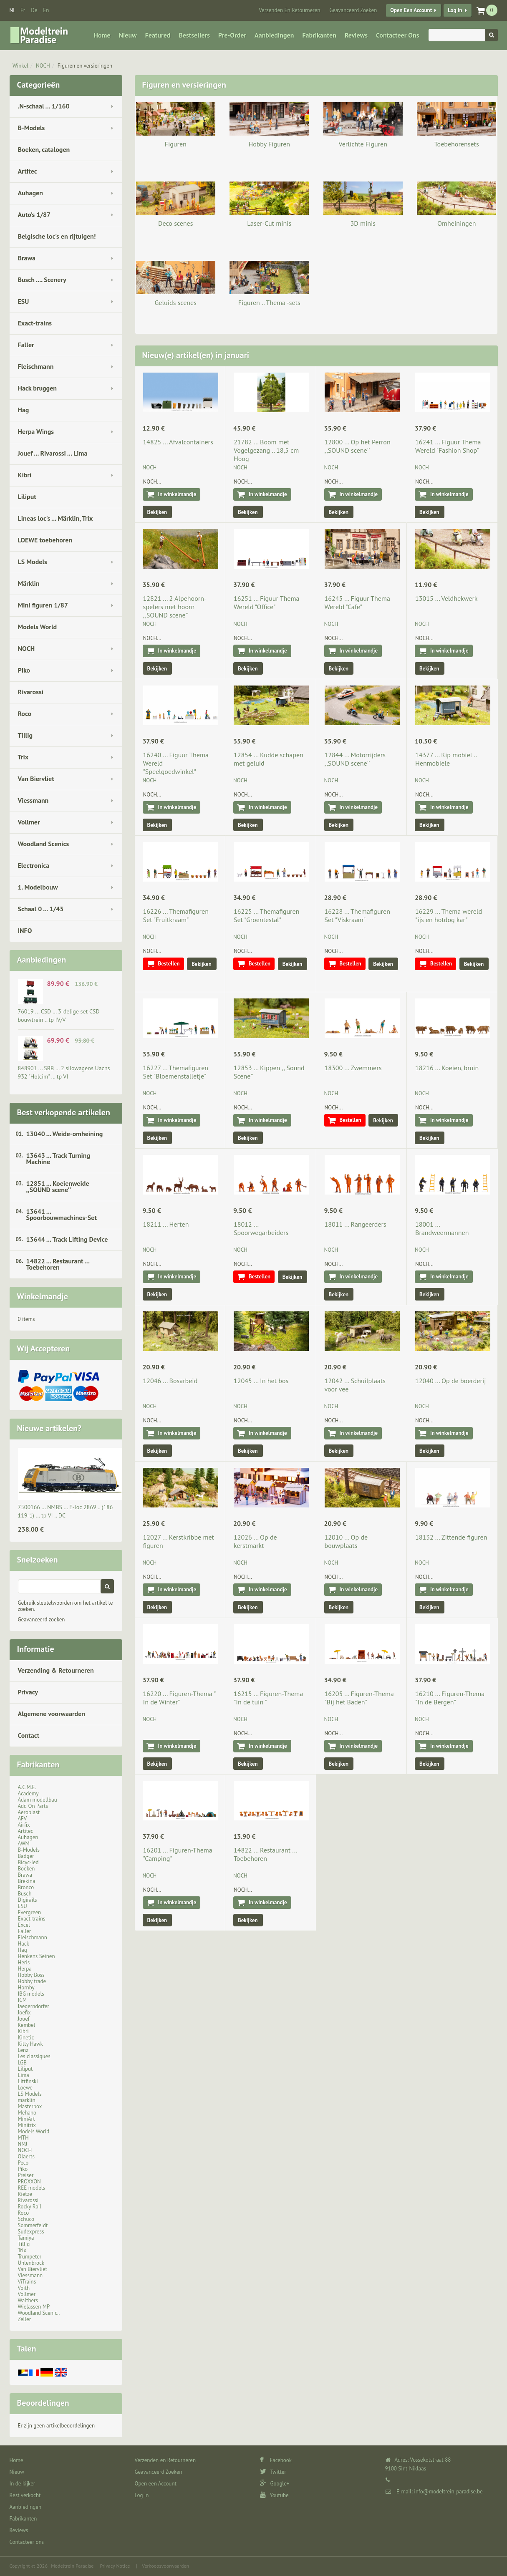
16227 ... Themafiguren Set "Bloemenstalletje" (176, 1072)
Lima (23, 2075)
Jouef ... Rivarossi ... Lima (53, 453)
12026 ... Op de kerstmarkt (255, 1541)
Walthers (28, 2300)
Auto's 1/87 (34, 214)
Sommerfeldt (33, 2225)
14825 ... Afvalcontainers (178, 442)
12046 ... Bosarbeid (170, 1380)
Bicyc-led (28, 1862)
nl (12, 10)
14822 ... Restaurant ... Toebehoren (58, 1264)
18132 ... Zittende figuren (451, 1537)
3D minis (363, 223)
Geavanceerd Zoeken (353, 10)
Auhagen (30, 193)
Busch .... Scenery (42, 279)
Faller (26, 344)
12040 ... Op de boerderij (450, 1380)
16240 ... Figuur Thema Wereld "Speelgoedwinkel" (176, 763)
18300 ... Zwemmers (353, 1068)
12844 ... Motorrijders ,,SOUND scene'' (355, 759)
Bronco (26, 1887)
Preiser (26, 2175)
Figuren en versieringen (85, 65)
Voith (24, 2287)
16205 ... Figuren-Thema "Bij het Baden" (359, 1697)
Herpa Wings (36, 431)
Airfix (24, 1824)
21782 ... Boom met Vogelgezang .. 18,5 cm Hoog (266, 450)
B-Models (31, 128)
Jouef (24, 2018)
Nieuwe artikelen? (49, 1428)
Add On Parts (33, 1806)
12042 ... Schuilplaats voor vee (355, 1384)
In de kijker (22, 2483)
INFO (25, 930)
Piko (24, 670)
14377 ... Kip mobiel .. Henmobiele (446, 759)
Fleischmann (36, 366)
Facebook (276, 2460)
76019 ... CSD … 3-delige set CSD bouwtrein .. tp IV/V (59, 1015)
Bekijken (157, 512)
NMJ (23, 2144)
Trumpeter (30, 2256)
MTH (23, 2137)
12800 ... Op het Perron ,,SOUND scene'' (358, 446)
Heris (24, 1962)
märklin (26, 2100)
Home (102, 35)
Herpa (25, 1968)
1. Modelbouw (38, 887)
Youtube (274, 2495)
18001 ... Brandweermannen (442, 1228)
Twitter (273, 2471)
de (34, 10)
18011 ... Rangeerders (355, 1224)
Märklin (29, 583)
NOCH (43, 65)
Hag (23, 410)
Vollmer (29, 822)
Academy (28, 1793)
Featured (158, 35)
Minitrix (27, 2125)
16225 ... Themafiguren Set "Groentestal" (266, 915)
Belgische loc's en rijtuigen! (57, 236)
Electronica (34, 865)
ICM (22, 2000)
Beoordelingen (43, 2402)
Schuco (26, 2219)
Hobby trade (32, 1981)
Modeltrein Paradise (72, 2566)
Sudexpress (31, 2231)
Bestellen (169, 963)
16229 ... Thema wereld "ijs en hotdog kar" (448, 915)
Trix (23, 757)
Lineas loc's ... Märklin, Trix (55, 518)
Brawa (26, 258)
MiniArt (26, 2118)
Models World (37, 627)
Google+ (275, 2483)
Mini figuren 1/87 (43, 605)
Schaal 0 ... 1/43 (41, 909)
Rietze (25, 2194)
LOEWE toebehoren (45, 540)
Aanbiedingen (274, 35)
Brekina (26, 1881)
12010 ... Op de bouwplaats (346, 1541)
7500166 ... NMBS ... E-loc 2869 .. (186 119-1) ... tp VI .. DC (65, 1511)
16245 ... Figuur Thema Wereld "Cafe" (357, 602)
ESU (23, 301)
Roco (25, 713)
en (46, 10)
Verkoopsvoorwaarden (165, 2566)
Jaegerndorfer (33, 2006)
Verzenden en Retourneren (289, 10)
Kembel (26, 2025)
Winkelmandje (42, 1296)
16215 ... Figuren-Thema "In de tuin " (268, 1697)
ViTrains (27, 2281)
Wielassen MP (34, 2306)
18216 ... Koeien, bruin (447, 1068)
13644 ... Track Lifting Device (67, 1239)
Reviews (356, 35)
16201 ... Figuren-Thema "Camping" (177, 1854)
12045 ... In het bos (261, 1380)
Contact (29, 1735)
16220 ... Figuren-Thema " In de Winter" (179, 1697)
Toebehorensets (456, 144)
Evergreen (29, 1912)
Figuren (176, 144)
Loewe (25, 2087)
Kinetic (26, 2037)
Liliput (27, 496)
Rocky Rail (29, 2206)
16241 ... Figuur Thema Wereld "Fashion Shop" (448, 446)
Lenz (23, 2050)
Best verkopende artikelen (63, 1112)
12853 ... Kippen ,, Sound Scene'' (269, 1072)
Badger (26, 1856)
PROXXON (29, 2181)
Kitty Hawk (30, 2043)
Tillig (25, 735)
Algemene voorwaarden (52, 1713)
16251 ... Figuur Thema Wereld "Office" (266, 602)
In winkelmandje (177, 494)
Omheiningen (456, 223)
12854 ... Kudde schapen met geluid (268, 759)
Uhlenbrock (31, 2262)
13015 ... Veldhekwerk (446, 598)
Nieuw (128, 35)
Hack (23, 1943)
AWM (24, 1843)
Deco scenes (175, 223)
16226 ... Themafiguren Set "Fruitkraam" (176, 915)
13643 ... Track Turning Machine (58, 1158)
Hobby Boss (31, 1975)
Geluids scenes (176, 302)
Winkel (20, 65)
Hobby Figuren (269, 144)
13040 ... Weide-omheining (64, 1133)
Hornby (26, 1987)
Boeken (26, 1868)
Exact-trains (35, 323)
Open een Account (411, 10)
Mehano (27, 2112)
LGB (22, 2062)
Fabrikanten (319, 35)
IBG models (31, 1993)
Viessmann (33, 800)
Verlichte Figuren (363, 144)
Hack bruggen (37, 388)
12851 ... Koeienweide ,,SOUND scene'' (57, 1186)
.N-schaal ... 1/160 (44, 106)
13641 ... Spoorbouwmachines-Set (61, 1214)
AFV (22, 1818)
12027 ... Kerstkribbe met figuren (178, 1541)
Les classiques (34, 2056)
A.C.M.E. (27, 1787)
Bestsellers (194, 35)
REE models (31, 2187)
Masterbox (30, 2106)
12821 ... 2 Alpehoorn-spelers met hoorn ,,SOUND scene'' (175, 606)
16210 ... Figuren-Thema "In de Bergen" (449, 1697)
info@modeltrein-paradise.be (448, 2491)
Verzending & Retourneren (56, 1670)
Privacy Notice (115, 2566)
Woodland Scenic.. (39, 2312)
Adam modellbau (37, 1799)
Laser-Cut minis (269, 223)
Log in (455, 10)
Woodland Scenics (43, 843)
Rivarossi (31, 692)
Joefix (24, 2012)
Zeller (24, 2319)
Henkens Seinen (36, 1956)
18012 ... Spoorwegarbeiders (261, 1228)
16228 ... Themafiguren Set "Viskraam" (357, 915)
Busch (25, 1893)
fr (22, 10)
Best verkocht (25, 2495)
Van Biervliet (36, 778)
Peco (23, 2162)
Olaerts (26, 2156)
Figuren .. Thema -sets (269, 302)
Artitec (27, 171)
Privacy (28, 1692)
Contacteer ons (397, 35)
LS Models (32, 561)
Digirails (27, 1899)
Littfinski (28, 2081)
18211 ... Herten (166, 1224)
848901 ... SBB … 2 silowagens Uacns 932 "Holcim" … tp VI (64, 1072)
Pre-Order (232, 35)
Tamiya (26, 2237)
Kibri (25, 475)
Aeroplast (29, 1812)
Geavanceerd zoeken (41, 1619)
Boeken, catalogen (44, 149)
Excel (24, 1924)
